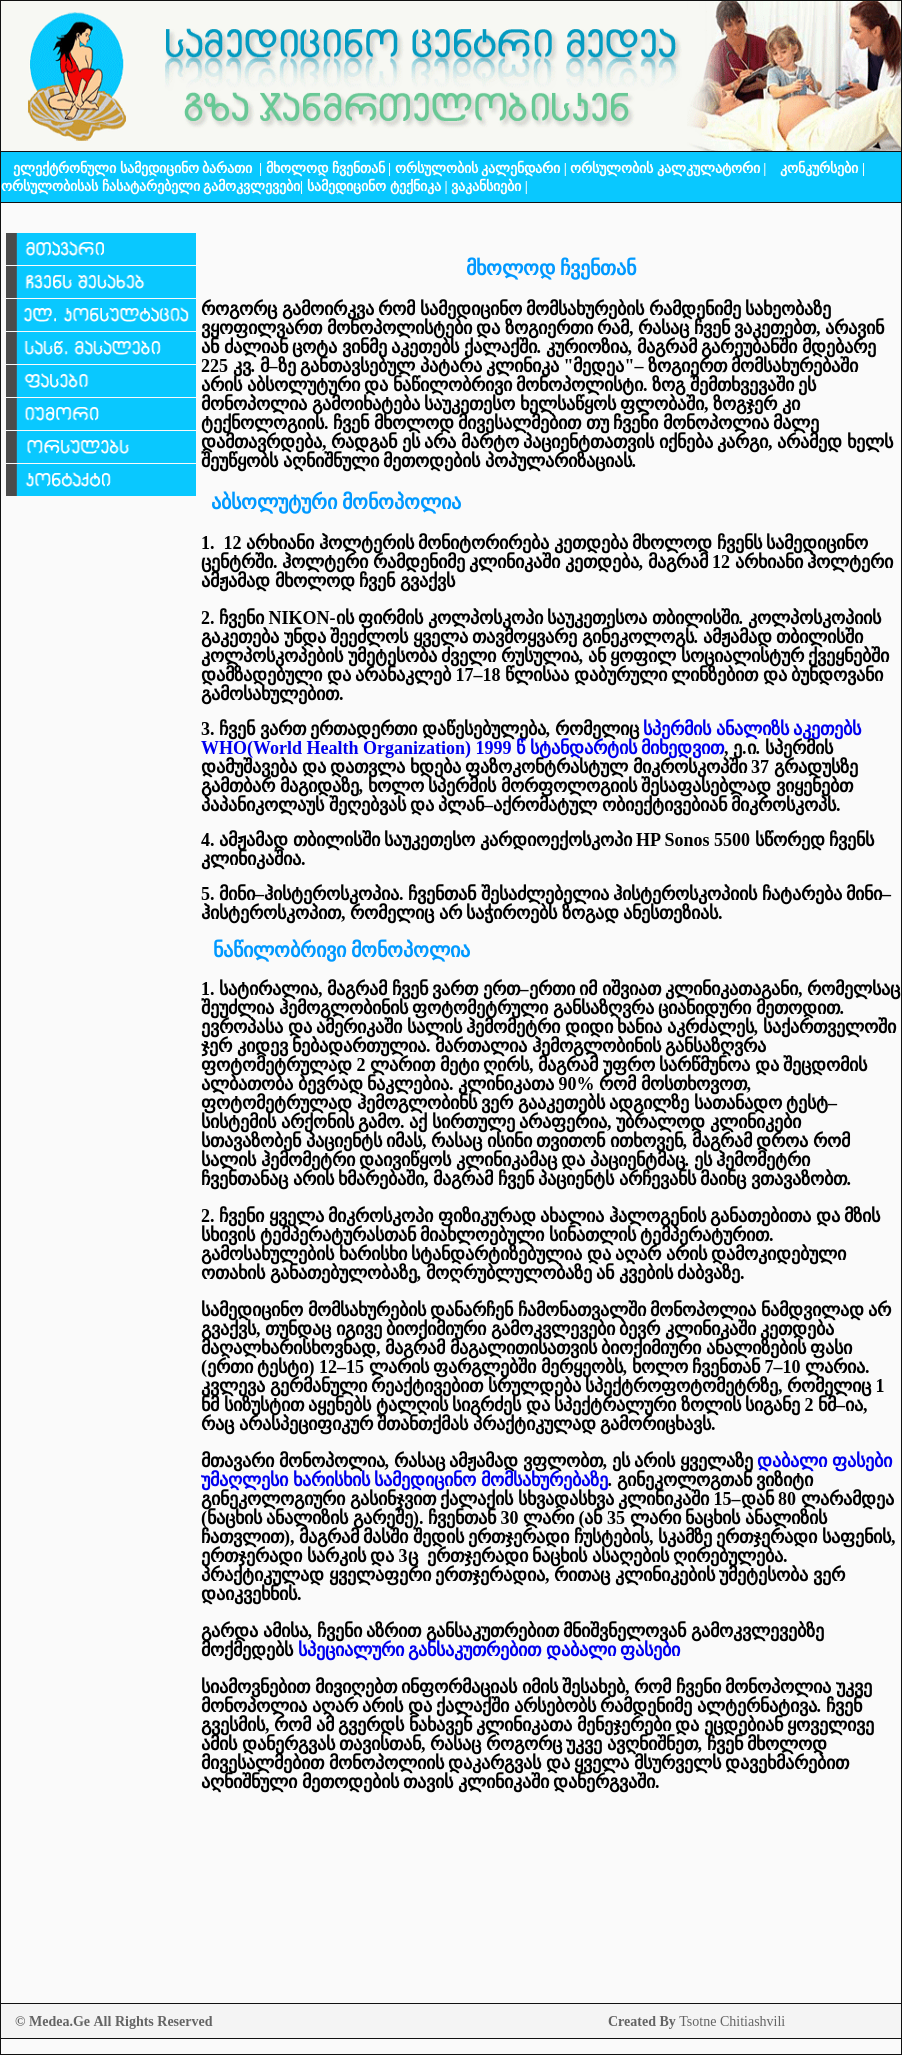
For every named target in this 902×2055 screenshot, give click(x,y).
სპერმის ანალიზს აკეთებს (750, 729)
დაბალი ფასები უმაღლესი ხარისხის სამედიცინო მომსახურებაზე (546, 1470)
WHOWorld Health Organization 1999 (462, 748)
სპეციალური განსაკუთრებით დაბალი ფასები (489, 1650)
